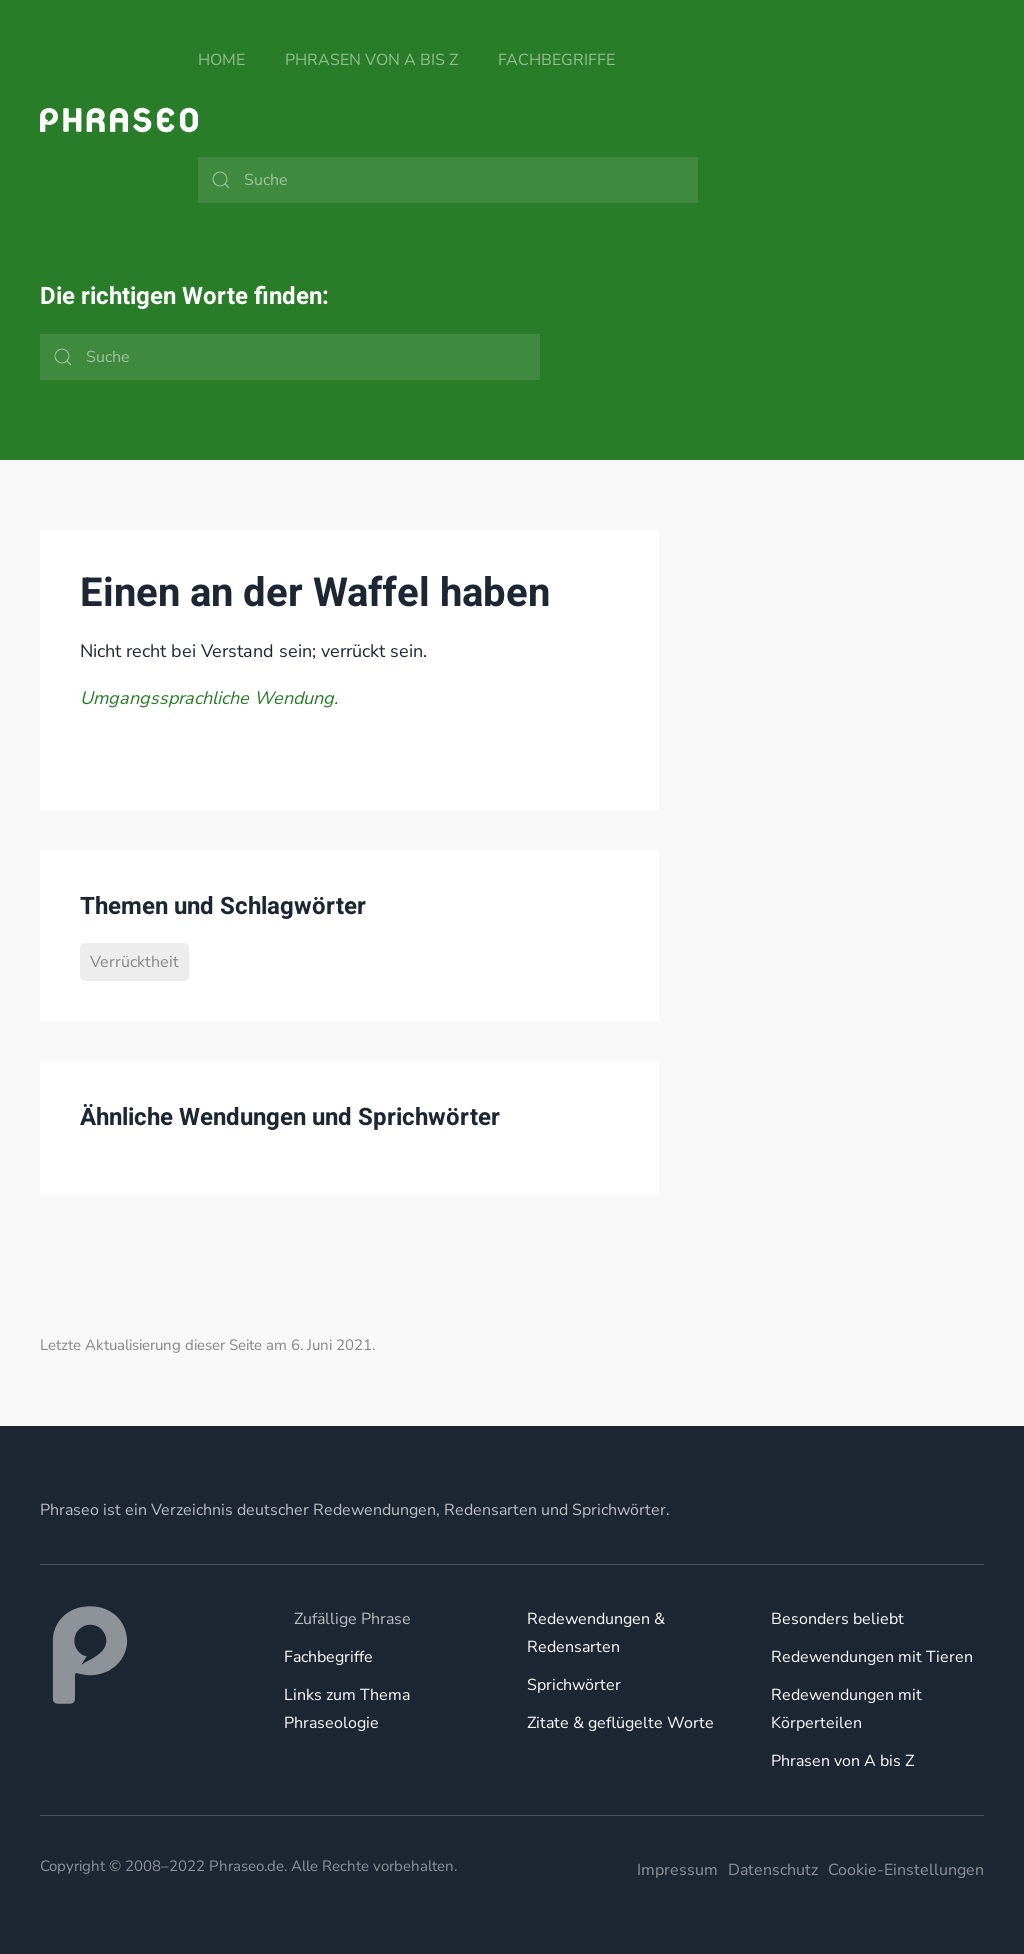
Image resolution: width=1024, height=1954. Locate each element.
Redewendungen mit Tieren (872, 1657)
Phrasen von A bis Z (371, 60)
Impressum (677, 1870)
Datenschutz (773, 1870)
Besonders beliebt (837, 1619)
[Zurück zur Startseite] (119, 120)
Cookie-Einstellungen (906, 1870)
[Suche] (448, 180)
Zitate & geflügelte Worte (620, 1723)
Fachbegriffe (556, 60)
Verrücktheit (134, 962)
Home (221, 60)
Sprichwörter (574, 1685)
